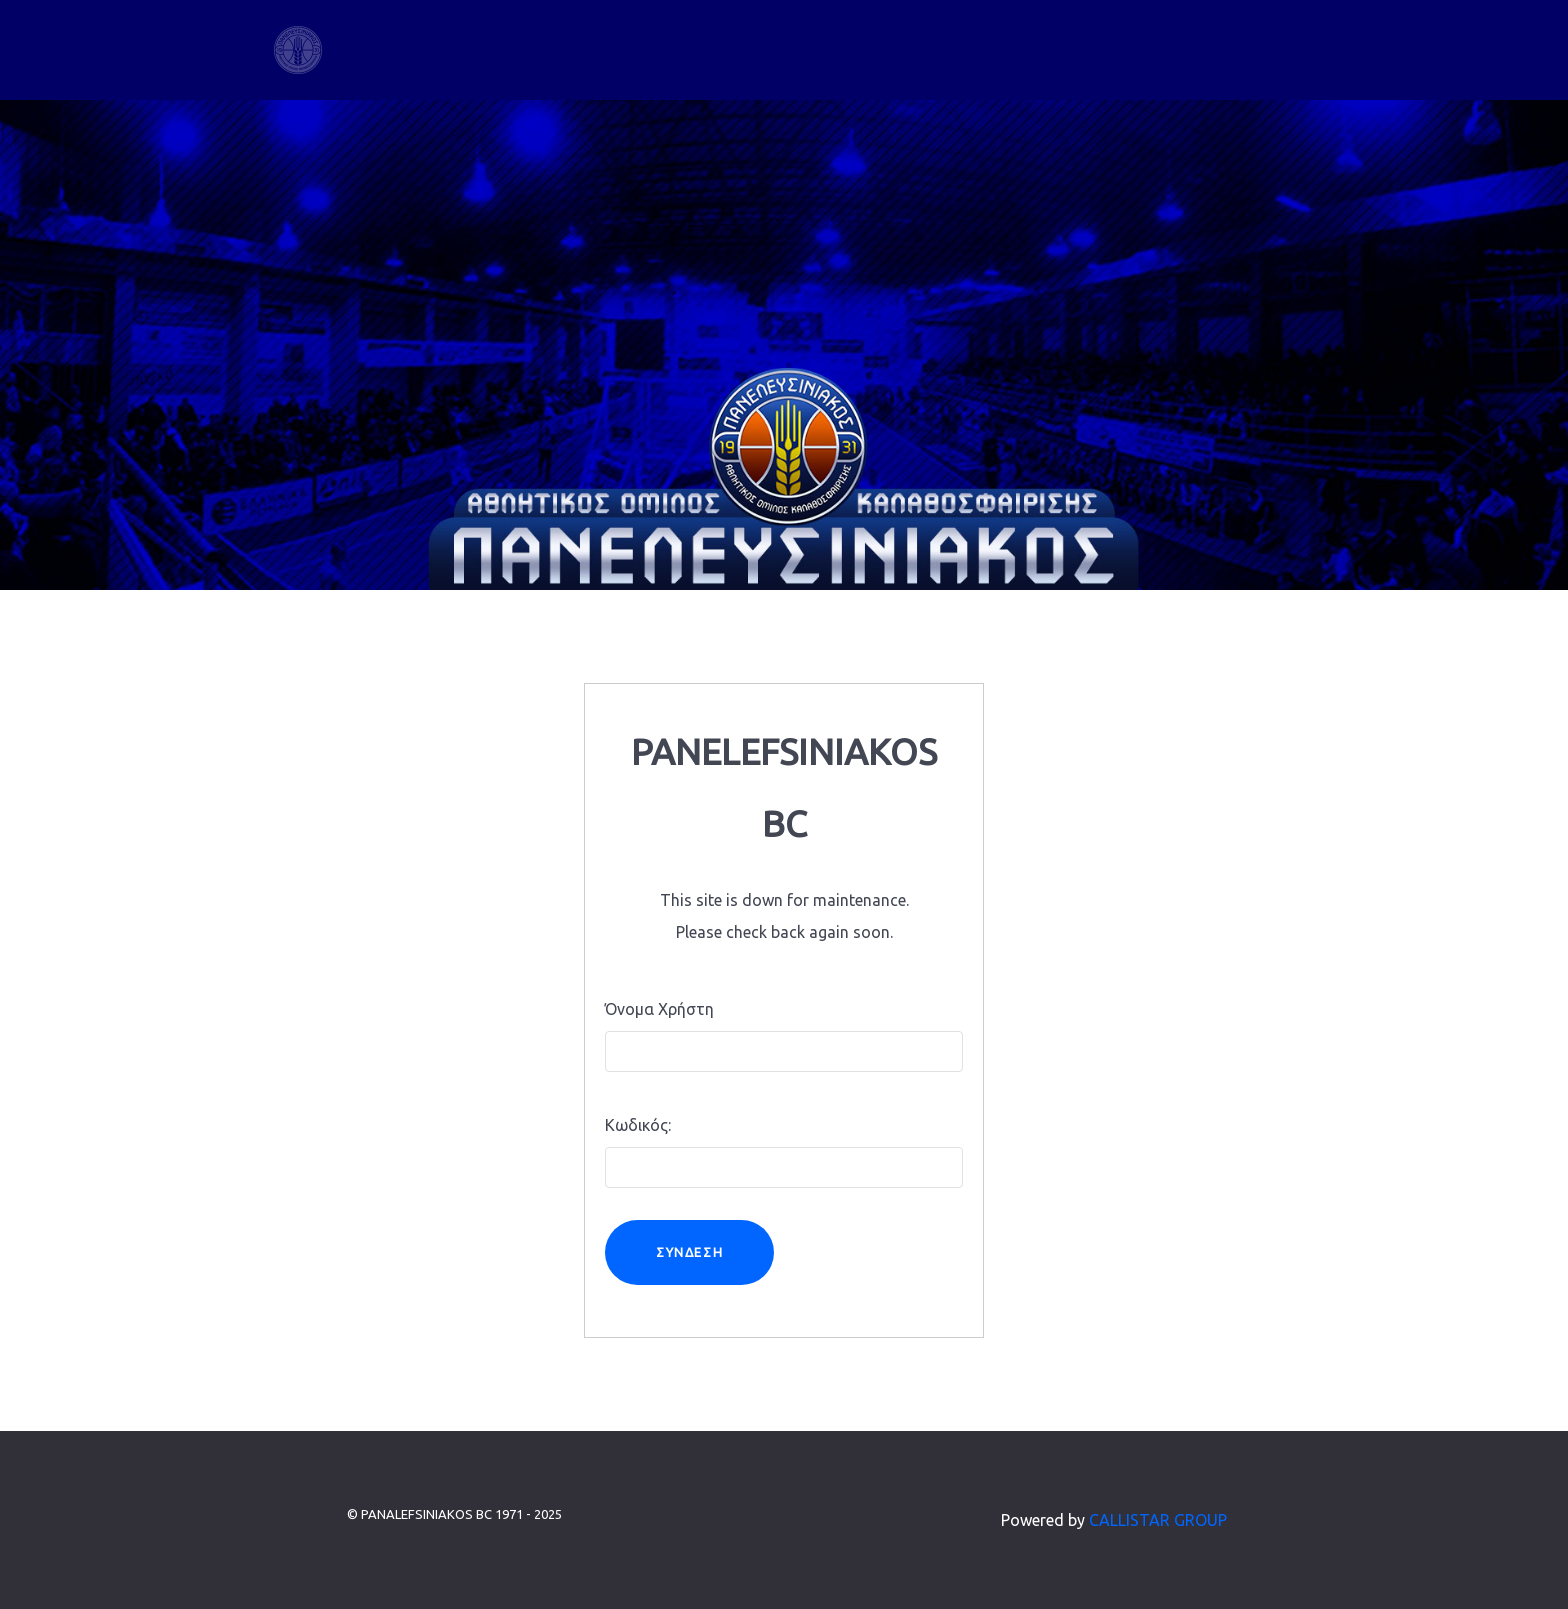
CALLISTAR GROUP (1158, 1520)
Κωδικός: (638, 1125)
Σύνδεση (689, 1252)
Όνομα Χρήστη (659, 1009)
